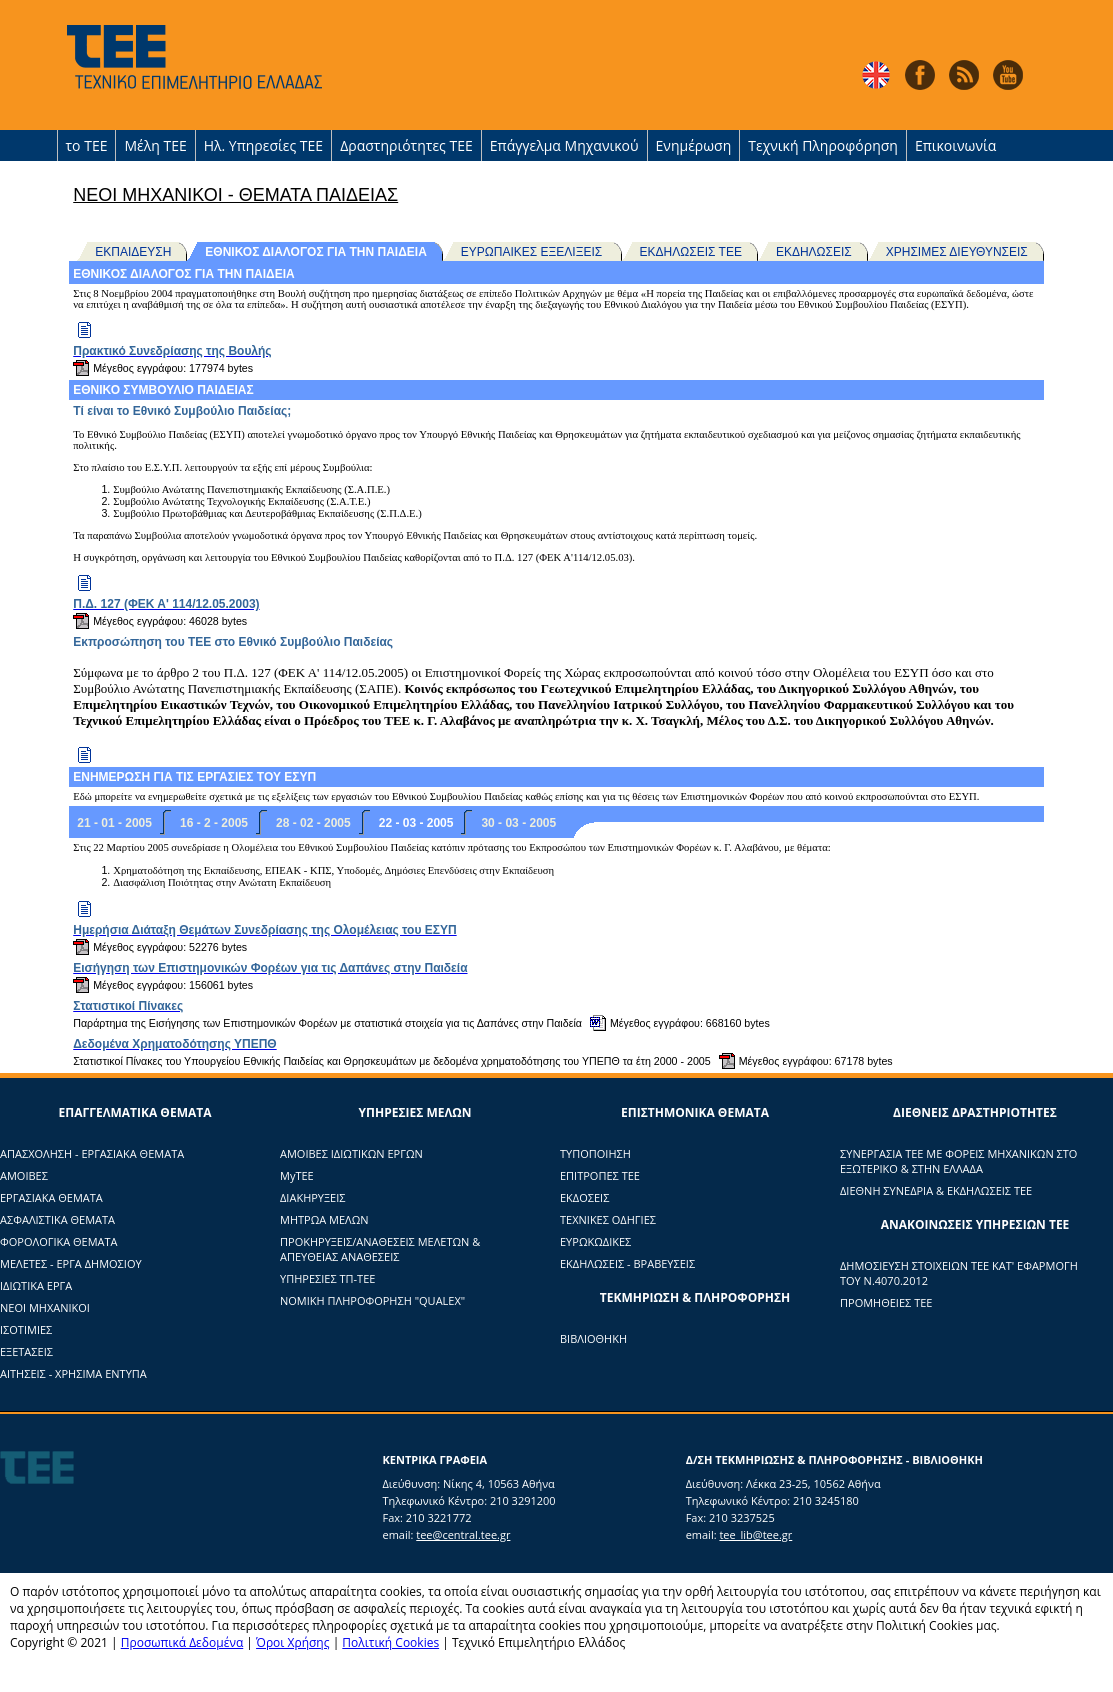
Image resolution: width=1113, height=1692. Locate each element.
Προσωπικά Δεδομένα (182, 1642)
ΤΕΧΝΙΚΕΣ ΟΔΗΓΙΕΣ (608, 1219)
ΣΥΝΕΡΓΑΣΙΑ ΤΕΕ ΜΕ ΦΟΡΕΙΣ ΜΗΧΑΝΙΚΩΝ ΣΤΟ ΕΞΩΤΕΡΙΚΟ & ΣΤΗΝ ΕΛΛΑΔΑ (958, 1161)
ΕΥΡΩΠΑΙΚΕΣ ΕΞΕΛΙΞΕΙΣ (533, 252)
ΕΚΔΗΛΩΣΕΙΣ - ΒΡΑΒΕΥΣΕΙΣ (627, 1263)
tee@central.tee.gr (463, 1534)
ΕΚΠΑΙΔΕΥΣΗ (133, 252)
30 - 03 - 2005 (518, 823)
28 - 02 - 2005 (313, 823)
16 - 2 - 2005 (214, 823)
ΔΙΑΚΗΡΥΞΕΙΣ (312, 1197)
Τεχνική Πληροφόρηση (823, 145)
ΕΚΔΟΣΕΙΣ (584, 1197)
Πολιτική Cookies (390, 1642)
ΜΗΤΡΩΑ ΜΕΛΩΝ (324, 1219)
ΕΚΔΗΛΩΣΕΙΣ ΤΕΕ (691, 252)
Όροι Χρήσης (292, 1642)
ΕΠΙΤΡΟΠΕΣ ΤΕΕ (600, 1175)
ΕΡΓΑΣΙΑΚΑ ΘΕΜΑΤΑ (51, 1197)
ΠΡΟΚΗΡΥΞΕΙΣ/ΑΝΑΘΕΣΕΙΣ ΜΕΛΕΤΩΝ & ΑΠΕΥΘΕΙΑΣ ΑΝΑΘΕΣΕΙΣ (380, 1249)
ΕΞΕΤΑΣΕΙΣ (26, 1351)
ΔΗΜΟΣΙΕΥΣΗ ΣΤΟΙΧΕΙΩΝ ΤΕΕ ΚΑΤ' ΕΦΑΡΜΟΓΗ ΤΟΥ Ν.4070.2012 (959, 1273)
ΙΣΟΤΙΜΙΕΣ (26, 1329)
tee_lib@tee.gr (755, 1534)
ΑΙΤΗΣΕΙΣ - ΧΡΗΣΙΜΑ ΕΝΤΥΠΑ (73, 1373)
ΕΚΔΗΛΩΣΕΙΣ (814, 252)
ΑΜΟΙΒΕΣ (24, 1175)
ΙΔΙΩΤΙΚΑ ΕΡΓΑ (36, 1285)
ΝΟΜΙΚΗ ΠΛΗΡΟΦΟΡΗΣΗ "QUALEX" (372, 1300)
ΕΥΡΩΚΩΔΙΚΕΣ (595, 1241)
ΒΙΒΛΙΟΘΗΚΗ (593, 1338)
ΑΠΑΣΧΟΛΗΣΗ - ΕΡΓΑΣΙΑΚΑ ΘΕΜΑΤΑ (92, 1153)
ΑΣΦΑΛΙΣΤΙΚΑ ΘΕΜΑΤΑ (57, 1219)
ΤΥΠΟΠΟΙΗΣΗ (595, 1153)
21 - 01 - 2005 (114, 823)
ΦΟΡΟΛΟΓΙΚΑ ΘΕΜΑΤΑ (59, 1241)
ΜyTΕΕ (297, 1175)
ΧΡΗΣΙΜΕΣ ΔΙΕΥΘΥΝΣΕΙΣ (957, 252)
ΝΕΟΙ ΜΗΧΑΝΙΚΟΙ (45, 1307)
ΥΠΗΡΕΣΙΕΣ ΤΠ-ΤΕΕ (327, 1278)
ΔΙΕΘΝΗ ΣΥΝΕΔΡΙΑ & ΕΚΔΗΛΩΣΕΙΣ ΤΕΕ (936, 1190)
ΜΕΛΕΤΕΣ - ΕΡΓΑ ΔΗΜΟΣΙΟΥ (71, 1263)
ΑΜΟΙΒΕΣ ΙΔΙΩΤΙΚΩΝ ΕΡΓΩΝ (351, 1153)
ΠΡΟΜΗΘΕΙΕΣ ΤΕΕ (886, 1302)
